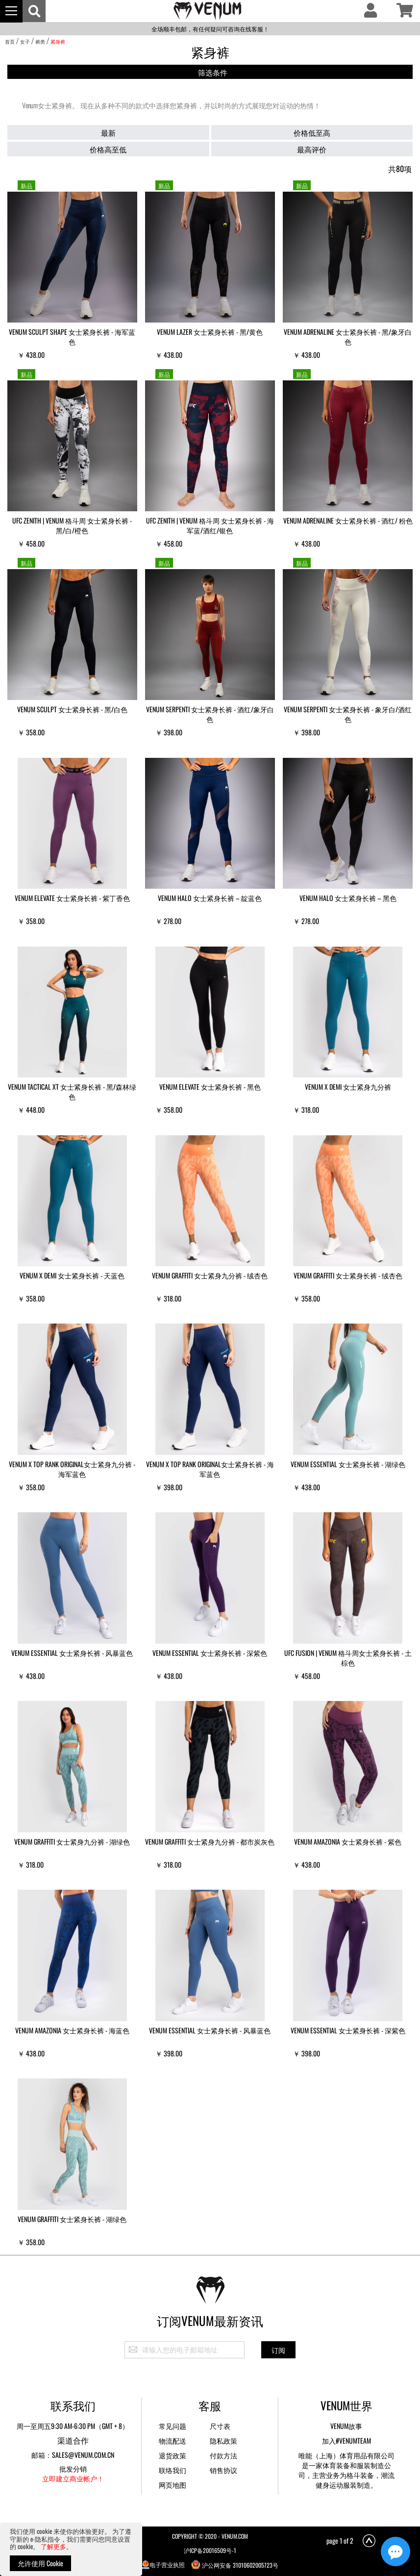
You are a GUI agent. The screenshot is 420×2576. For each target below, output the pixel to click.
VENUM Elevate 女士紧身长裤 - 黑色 (210, 1086)
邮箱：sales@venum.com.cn (72, 2455)
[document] (71, 2549)
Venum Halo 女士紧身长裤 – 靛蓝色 (210, 898)
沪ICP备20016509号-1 (210, 2550)
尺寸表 (220, 2426)
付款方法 (223, 2455)
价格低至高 (312, 132)
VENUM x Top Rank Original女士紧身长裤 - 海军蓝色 (210, 1469)
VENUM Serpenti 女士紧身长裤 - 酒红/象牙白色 (210, 714)
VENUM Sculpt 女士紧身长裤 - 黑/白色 (72, 709)
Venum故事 (346, 2426)
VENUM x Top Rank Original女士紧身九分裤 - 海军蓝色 (72, 1469)
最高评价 (311, 149)
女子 (25, 41)
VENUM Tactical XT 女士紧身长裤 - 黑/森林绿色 (72, 1091)
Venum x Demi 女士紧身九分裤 (348, 1086)
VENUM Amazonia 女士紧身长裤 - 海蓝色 (72, 2030)
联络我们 (172, 2470)
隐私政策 (223, 2440)
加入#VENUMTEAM (346, 2440)
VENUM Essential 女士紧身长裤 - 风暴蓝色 (72, 1653)
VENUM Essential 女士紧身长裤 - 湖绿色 (348, 1464)
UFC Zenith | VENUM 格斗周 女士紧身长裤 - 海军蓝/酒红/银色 (210, 525)
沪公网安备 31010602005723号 (234, 2564)
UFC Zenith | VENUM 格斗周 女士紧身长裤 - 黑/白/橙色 (72, 525)
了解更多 (53, 2546)
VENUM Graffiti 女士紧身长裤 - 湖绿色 (72, 2219)
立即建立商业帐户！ (73, 2478)
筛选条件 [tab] (212, 72)
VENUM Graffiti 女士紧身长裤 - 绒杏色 (348, 1275)
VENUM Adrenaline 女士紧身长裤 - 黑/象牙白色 (348, 336)
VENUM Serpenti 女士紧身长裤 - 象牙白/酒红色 (348, 714)
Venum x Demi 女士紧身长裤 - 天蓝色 (72, 1275)
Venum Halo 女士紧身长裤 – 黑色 (347, 898)
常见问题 (172, 2426)
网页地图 (172, 2484)
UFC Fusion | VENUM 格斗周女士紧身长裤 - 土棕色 (348, 1658)
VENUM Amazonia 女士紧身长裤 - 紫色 (347, 1841)
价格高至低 (108, 149)
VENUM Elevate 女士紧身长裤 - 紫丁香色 (72, 898)
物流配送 (172, 2440)
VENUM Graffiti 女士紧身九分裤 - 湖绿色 (72, 1841)
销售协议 (223, 2470)
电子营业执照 (163, 2564)
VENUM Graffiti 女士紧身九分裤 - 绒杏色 (210, 1275)
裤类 (40, 41)
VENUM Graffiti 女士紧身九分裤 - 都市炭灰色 (209, 1841)
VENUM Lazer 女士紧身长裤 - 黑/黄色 (210, 331)
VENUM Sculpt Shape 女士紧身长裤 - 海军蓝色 (72, 336)
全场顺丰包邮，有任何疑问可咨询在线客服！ (210, 29)
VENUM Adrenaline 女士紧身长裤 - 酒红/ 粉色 (348, 520)
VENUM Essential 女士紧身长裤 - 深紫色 (209, 1653)
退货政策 (172, 2455)
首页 (10, 41)
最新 (108, 132)
